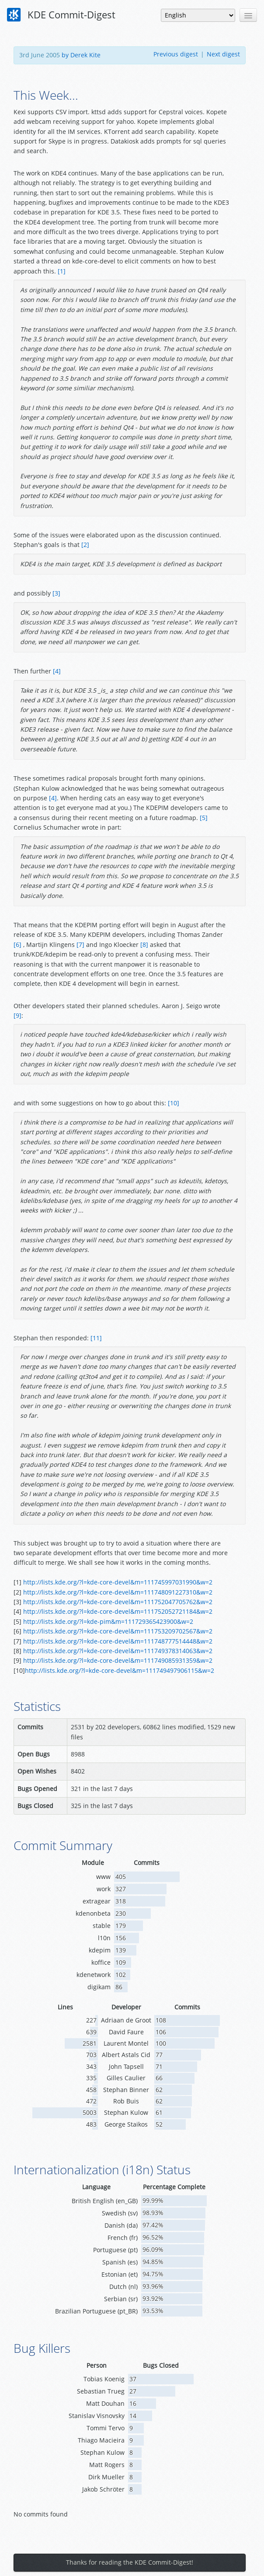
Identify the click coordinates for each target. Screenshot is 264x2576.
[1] (62, 271)
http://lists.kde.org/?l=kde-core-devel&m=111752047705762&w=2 (117, 1602)
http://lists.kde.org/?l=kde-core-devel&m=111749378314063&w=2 (117, 1651)
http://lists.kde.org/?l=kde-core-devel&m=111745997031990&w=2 (117, 1582)
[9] (17, 1015)
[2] (85, 544)
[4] (57, 671)
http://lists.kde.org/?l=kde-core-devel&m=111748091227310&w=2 (117, 1592)
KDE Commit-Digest (61, 15)
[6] (17, 944)
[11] (96, 1338)
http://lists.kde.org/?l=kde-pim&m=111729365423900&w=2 (108, 1621)
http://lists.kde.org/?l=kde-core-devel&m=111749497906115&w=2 (119, 1670)
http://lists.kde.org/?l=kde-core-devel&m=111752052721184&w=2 (117, 1611)
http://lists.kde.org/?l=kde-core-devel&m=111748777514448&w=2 (117, 1641)
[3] (56, 593)
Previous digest (175, 54)
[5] (204, 817)
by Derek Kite (81, 55)
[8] (144, 944)
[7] (80, 944)
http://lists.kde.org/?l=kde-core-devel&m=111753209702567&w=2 (117, 1631)
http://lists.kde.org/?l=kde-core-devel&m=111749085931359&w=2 (117, 1660)
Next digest (223, 54)
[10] (173, 1103)
